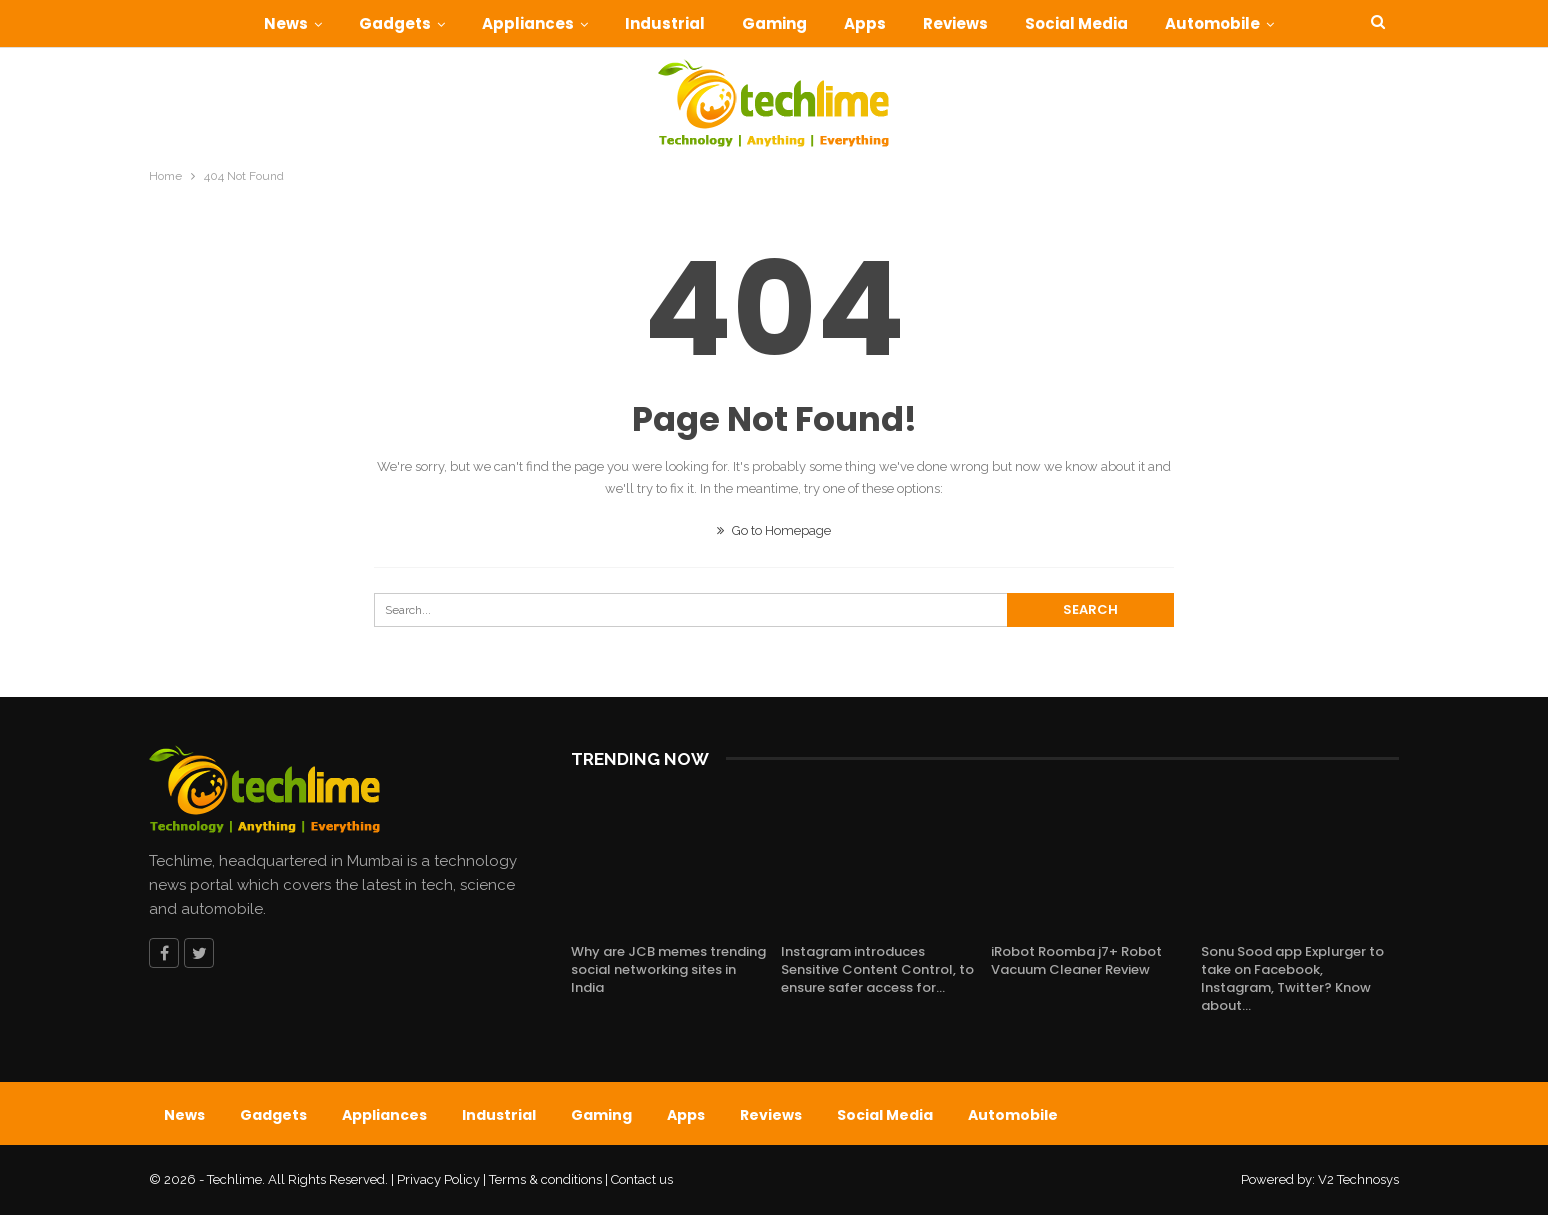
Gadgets (395, 23)
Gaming (774, 23)
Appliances (528, 23)
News (286, 23)
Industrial (665, 23)
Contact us (642, 1179)
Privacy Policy (438, 1179)
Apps (865, 23)
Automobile (1212, 23)
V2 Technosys (1358, 1179)
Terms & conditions (545, 1179)
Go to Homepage (774, 530)
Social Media (1076, 23)
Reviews (955, 23)
